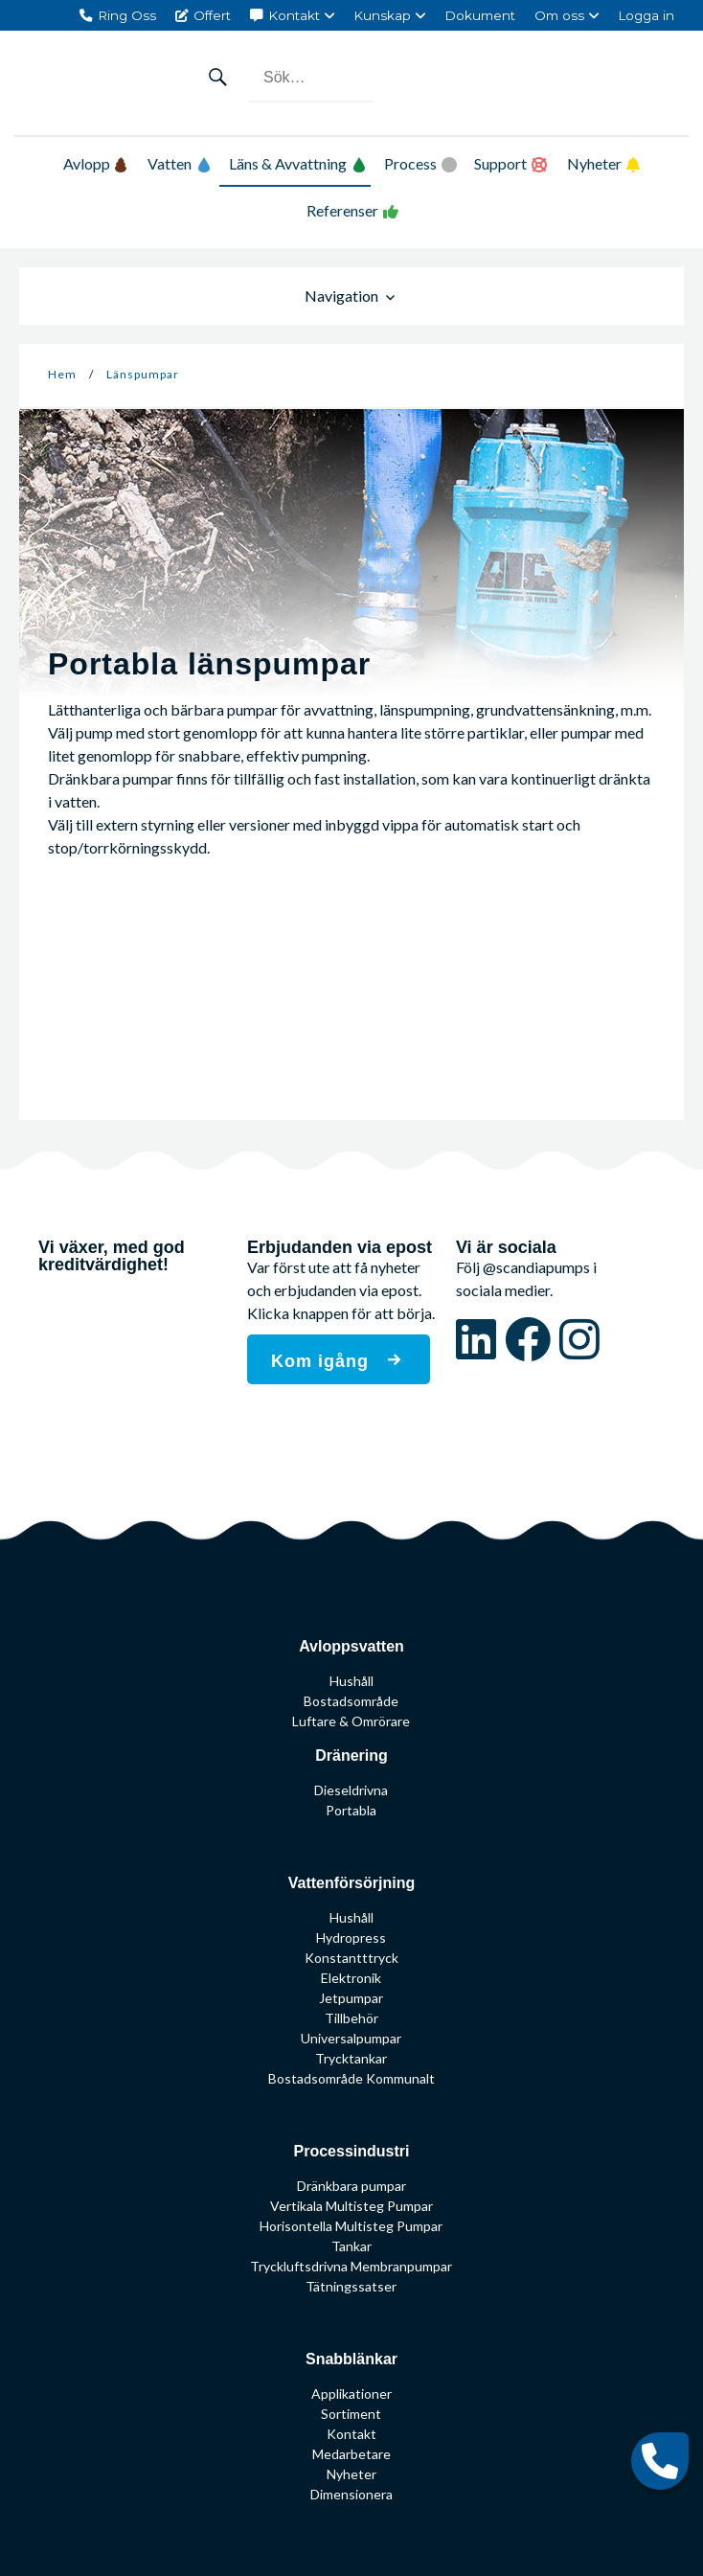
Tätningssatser (351, 2286)
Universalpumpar (351, 2038)
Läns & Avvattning (297, 163)
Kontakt (294, 15)
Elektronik (351, 1978)
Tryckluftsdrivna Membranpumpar (351, 2266)
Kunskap (382, 15)
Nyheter (594, 163)
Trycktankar (351, 2058)
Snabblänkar (351, 2359)
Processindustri (352, 2151)
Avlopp (94, 163)
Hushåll (351, 1681)
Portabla (351, 1810)
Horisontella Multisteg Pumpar (351, 2226)
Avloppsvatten (351, 1646)
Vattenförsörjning (351, 1883)
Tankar (351, 2246)
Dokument (479, 15)
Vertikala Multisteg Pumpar (351, 2206)
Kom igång (322, 1361)
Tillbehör (351, 2018)
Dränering (351, 1755)
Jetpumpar (351, 1998)
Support (500, 163)
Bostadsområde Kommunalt (351, 2078)
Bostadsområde (351, 1701)
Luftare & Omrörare (351, 1721)
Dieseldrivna (351, 1790)
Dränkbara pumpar (351, 2185)
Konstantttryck (351, 1957)
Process (410, 163)
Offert (212, 15)
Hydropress (351, 1937)
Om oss (559, 15)
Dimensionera (351, 2494)
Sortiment (351, 2413)
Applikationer (351, 2393)
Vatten (179, 163)
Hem (62, 374)
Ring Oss (127, 15)
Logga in (646, 15)
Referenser (342, 210)
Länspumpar (142, 374)
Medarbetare (351, 2454)
